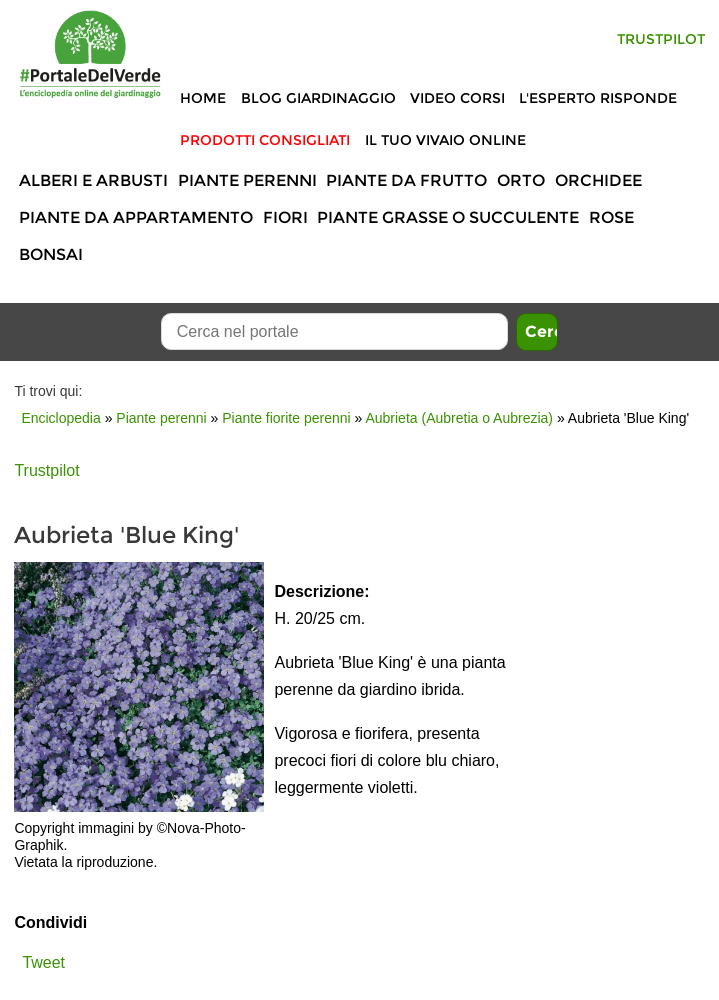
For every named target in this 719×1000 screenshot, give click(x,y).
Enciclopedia (60, 418)
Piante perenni (247, 180)
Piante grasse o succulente (448, 217)
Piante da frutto (406, 180)
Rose (611, 217)
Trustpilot (661, 39)
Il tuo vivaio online (445, 140)
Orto (521, 180)
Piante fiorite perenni (286, 418)
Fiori (285, 217)
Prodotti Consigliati (265, 140)
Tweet (43, 962)
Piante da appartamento (136, 217)
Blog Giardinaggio (318, 98)
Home (203, 98)
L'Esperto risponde (598, 98)
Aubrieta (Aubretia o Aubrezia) (459, 418)
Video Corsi (457, 98)
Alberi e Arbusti (93, 180)
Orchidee (598, 180)
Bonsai (51, 254)
